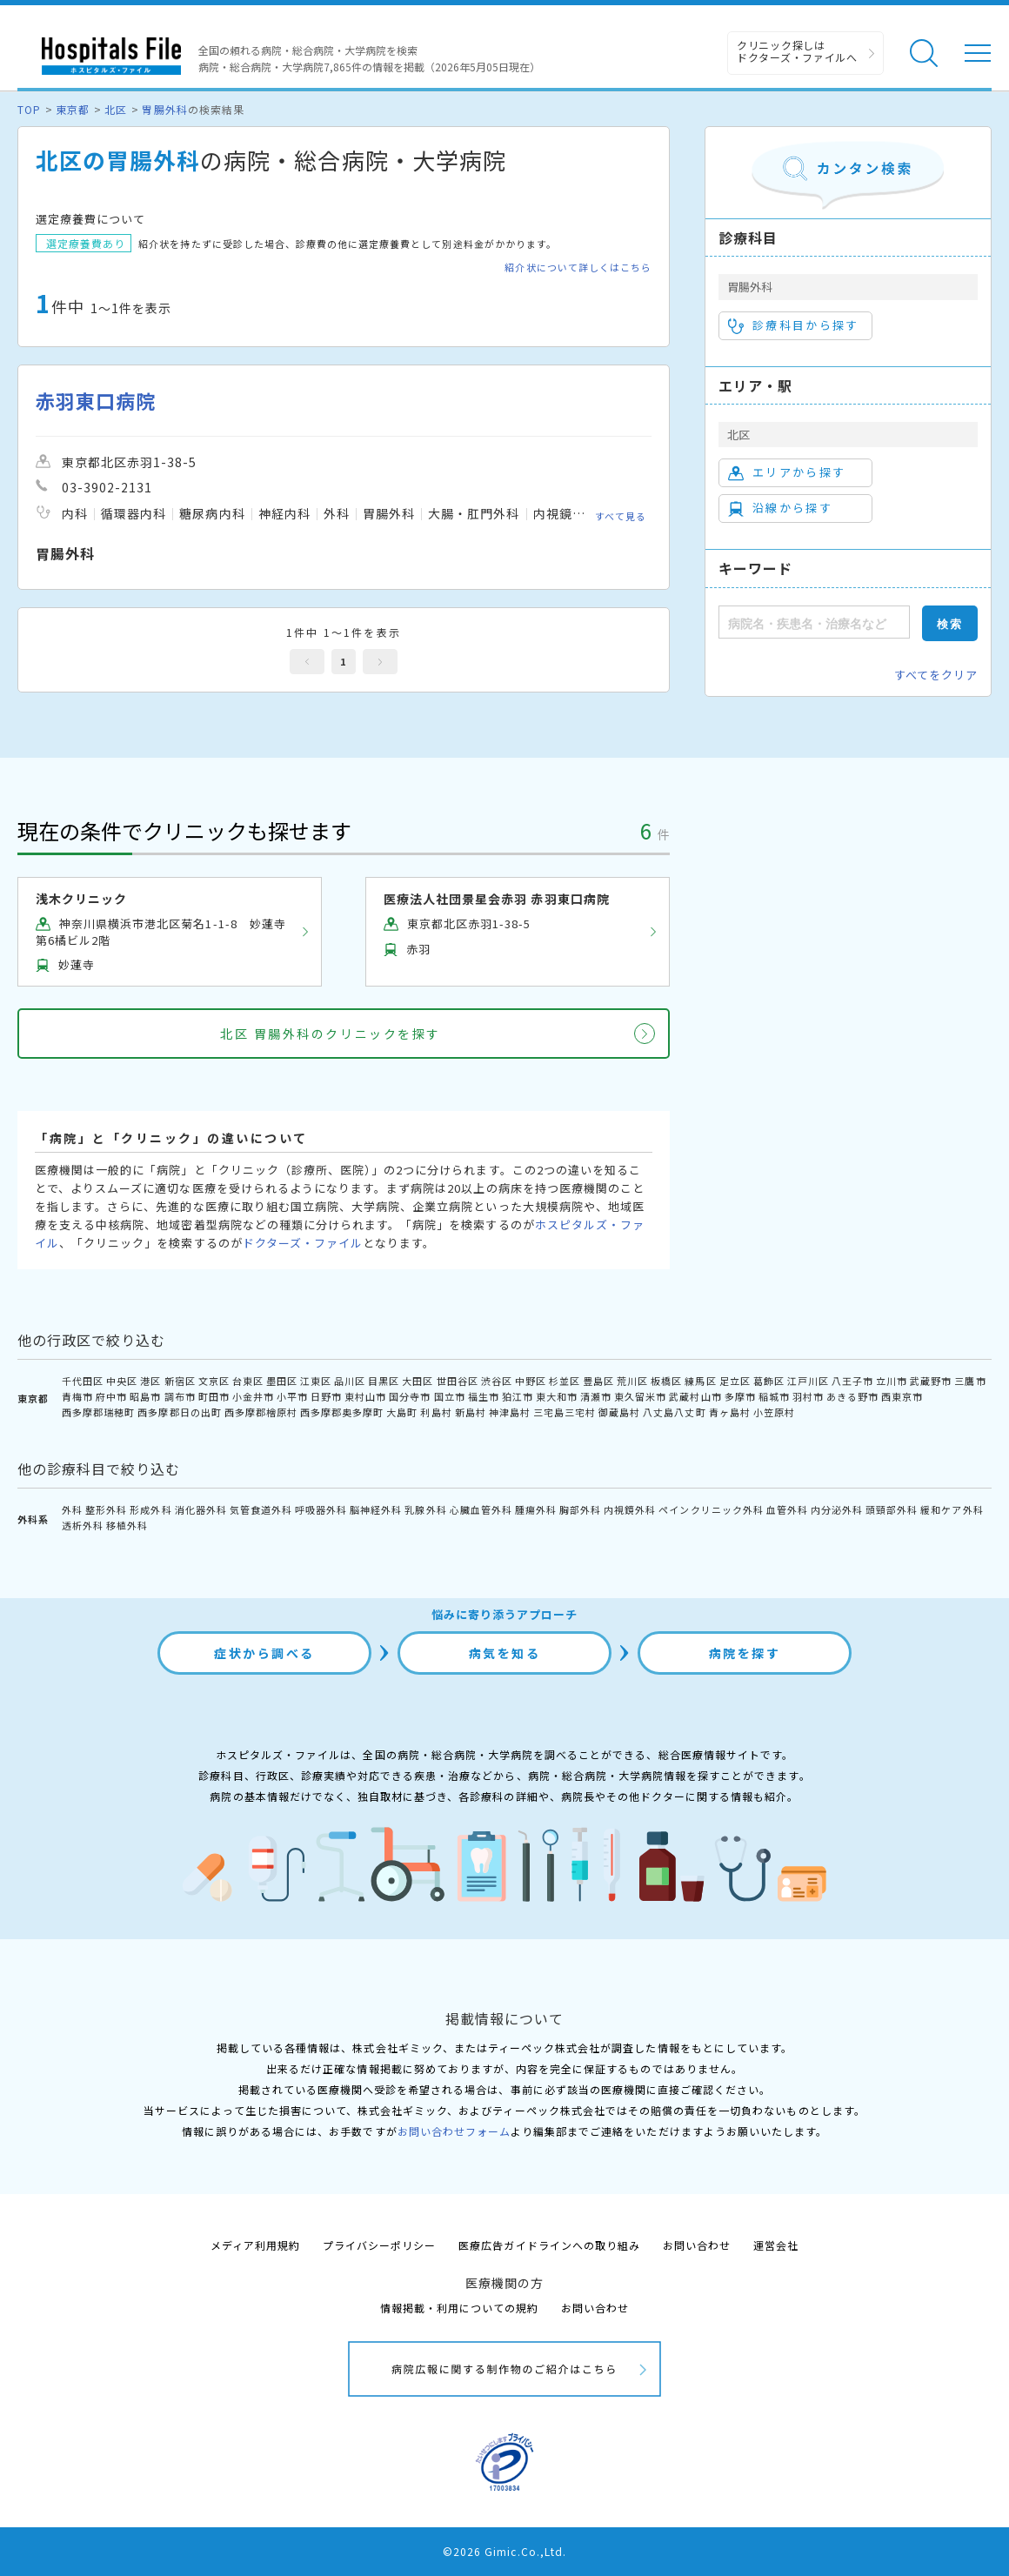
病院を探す (745, 1653)
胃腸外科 (164, 109)
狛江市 (517, 1396)
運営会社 (776, 2245)
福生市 (483, 1396)
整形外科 (106, 1509)
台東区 (248, 1381)
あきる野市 (852, 1396)
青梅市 (77, 1396)
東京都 (73, 109)
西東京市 (902, 1396)
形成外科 (150, 1509)
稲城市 (774, 1396)
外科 (72, 1509)
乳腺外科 (425, 1509)
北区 (115, 109)
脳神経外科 (376, 1509)
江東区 (315, 1381)
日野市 (326, 1396)
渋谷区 (496, 1381)
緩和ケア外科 (951, 1509)
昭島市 (145, 1396)
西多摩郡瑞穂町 (98, 1412)
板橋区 (666, 1381)
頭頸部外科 (891, 1509)
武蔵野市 (931, 1381)
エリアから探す (786, 472)
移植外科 (127, 1525)
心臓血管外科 (481, 1509)
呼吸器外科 (321, 1509)
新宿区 (180, 1381)
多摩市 (740, 1396)
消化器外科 (201, 1509)
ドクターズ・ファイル (303, 1242)
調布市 (180, 1396)
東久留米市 (640, 1396)
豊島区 (598, 1381)
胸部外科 (580, 1509)
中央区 (121, 1381)
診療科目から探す (793, 325)
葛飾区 (769, 1381)
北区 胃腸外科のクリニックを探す (330, 1033)
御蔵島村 (619, 1412)
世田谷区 (457, 1381)
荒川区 (632, 1381)
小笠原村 (774, 1412)
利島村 (435, 1412)
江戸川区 (808, 1381)
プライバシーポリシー (379, 2245)
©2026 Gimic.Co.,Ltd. (504, 2551)
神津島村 (510, 1412)
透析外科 (83, 1525)
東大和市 (557, 1396)
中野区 (530, 1381)
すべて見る (620, 515)
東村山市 (365, 1396)
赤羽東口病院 (96, 400)
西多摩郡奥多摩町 (342, 1412)
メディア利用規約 (255, 2245)
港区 (150, 1381)
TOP (29, 109)
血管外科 (787, 1509)
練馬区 (700, 1381)
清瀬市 (595, 1396)
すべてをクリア (936, 674)
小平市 (292, 1396)
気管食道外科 (261, 1509)
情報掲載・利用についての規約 (459, 2307)
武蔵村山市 (695, 1396)
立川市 (891, 1381)
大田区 (417, 1381)
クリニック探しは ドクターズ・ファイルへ (797, 50)
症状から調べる (264, 1653)
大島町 (402, 1412)
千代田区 (83, 1381)
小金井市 (253, 1396)
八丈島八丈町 (674, 1412)
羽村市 (808, 1396)
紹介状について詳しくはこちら (578, 267)
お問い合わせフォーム (454, 2131)
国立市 (449, 1396)
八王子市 (852, 1381)
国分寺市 (410, 1396)
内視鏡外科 (630, 1509)
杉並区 (564, 1381)
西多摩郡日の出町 (179, 1412)
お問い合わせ (697, 2245)
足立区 (735, 1381)
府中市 (111, 1396)
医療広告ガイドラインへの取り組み (549, 2245)
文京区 (214, 1381)
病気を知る (505, 1653)
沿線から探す (780, 508)
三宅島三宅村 (564, 1412)
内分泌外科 (837, 1509)
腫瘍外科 (536, 1509)
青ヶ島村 (730, 1412)
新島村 (470, 1412)
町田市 (214, 1396)
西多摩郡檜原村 (260, 1412)
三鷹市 (970, 1381)
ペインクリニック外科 (710, 1509)
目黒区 (383, 1381)
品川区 (349, 1381)
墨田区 (281, 1381)
